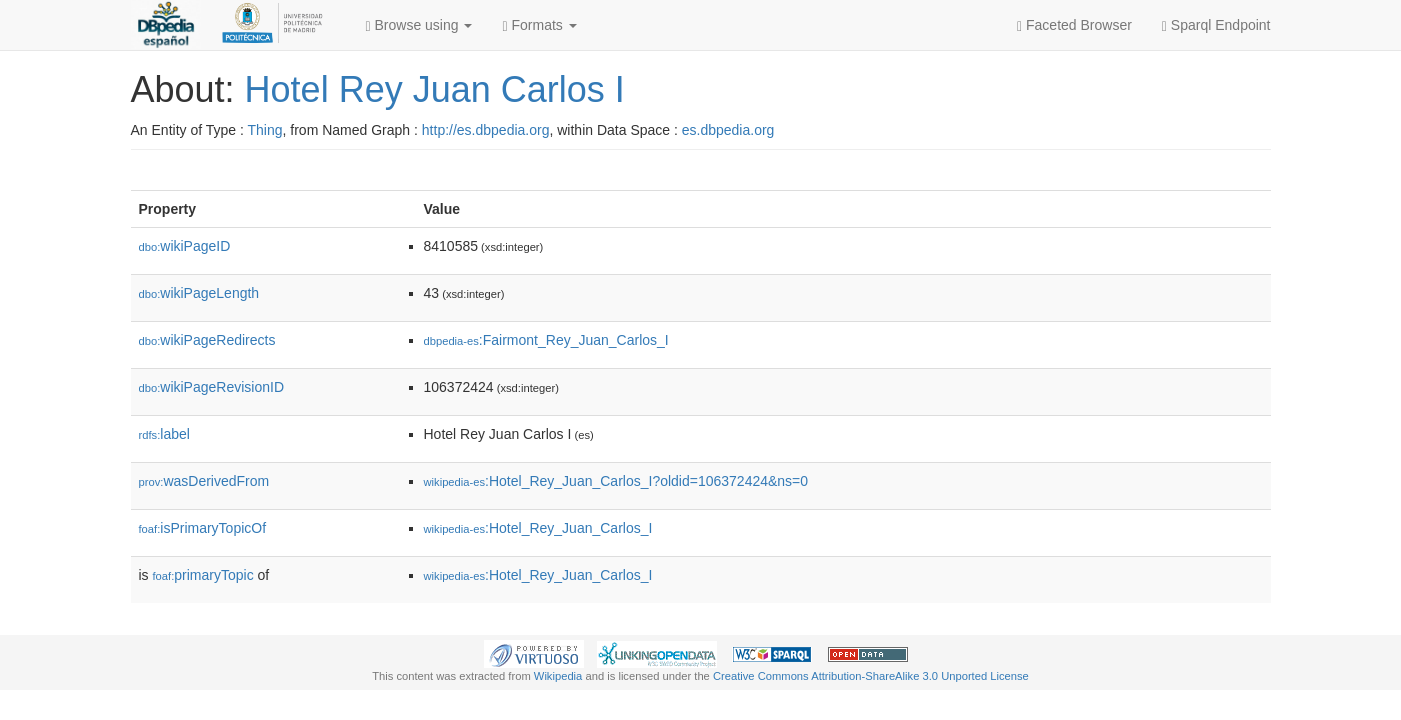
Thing (265, 130)
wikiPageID (185, 246)
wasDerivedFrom (204, 481)
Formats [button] (539, 25)
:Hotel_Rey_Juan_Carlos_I (538, 528)
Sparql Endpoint (1216, 25)
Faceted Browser (1074, 25)
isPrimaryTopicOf (203, 528)
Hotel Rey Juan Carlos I (435, 89)
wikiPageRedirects (207, 340)
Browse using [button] (419, 25)
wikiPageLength (199, 293)
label (164, 434)
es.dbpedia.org (728, 130)
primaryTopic (203, 575)
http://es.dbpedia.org (486, 130)
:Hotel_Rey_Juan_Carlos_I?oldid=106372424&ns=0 (616, 481)
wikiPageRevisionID (212, 387)
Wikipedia (558, 676)
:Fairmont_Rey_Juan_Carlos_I (546, 340)
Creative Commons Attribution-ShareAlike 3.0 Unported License (871, 676)
